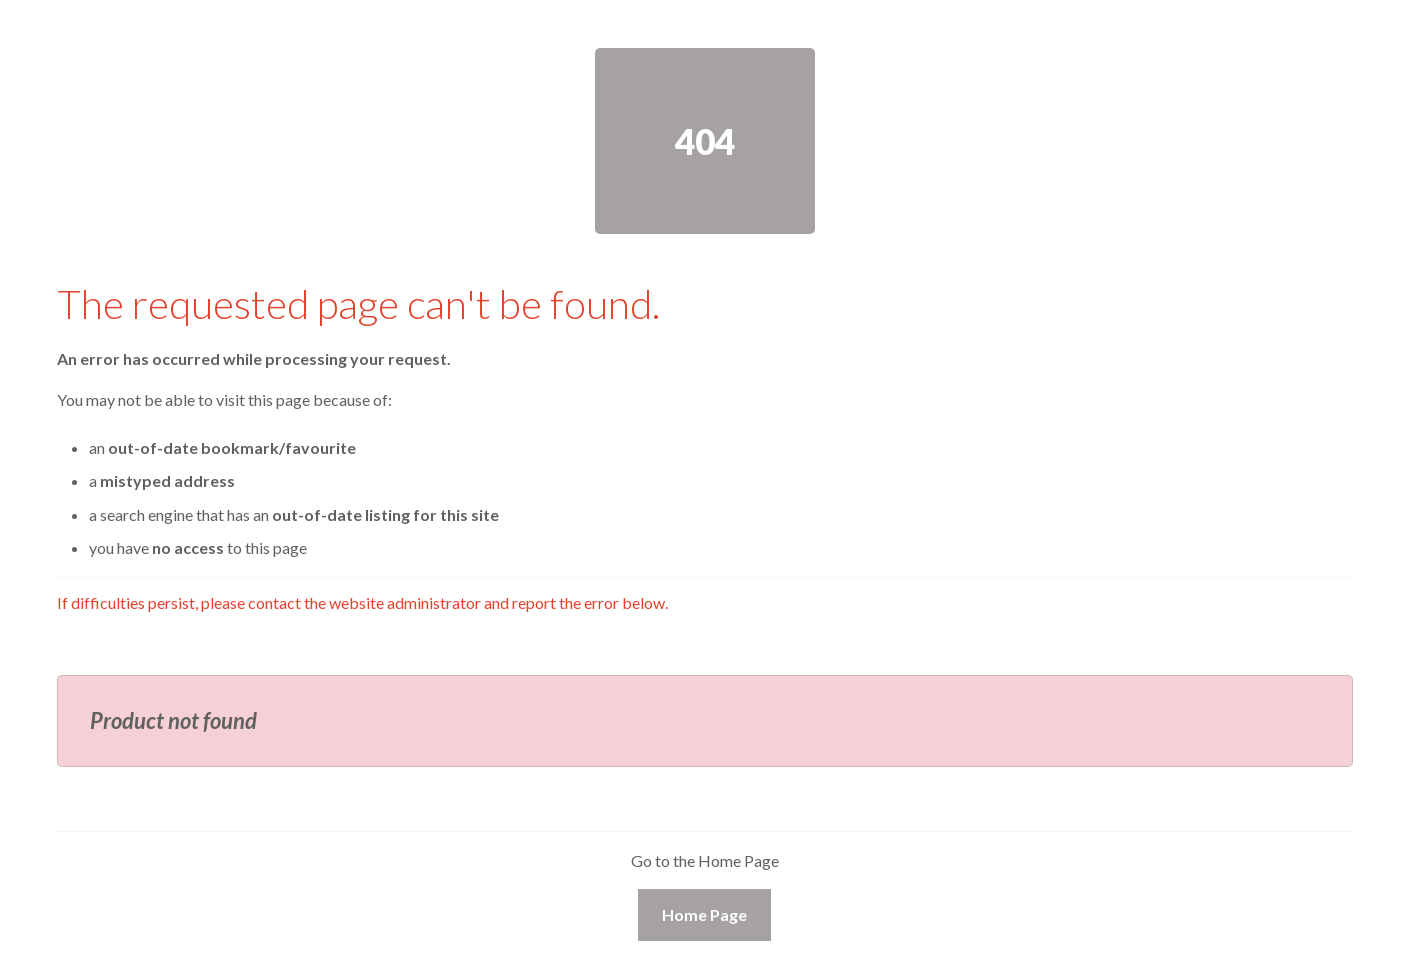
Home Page (704, 914)
